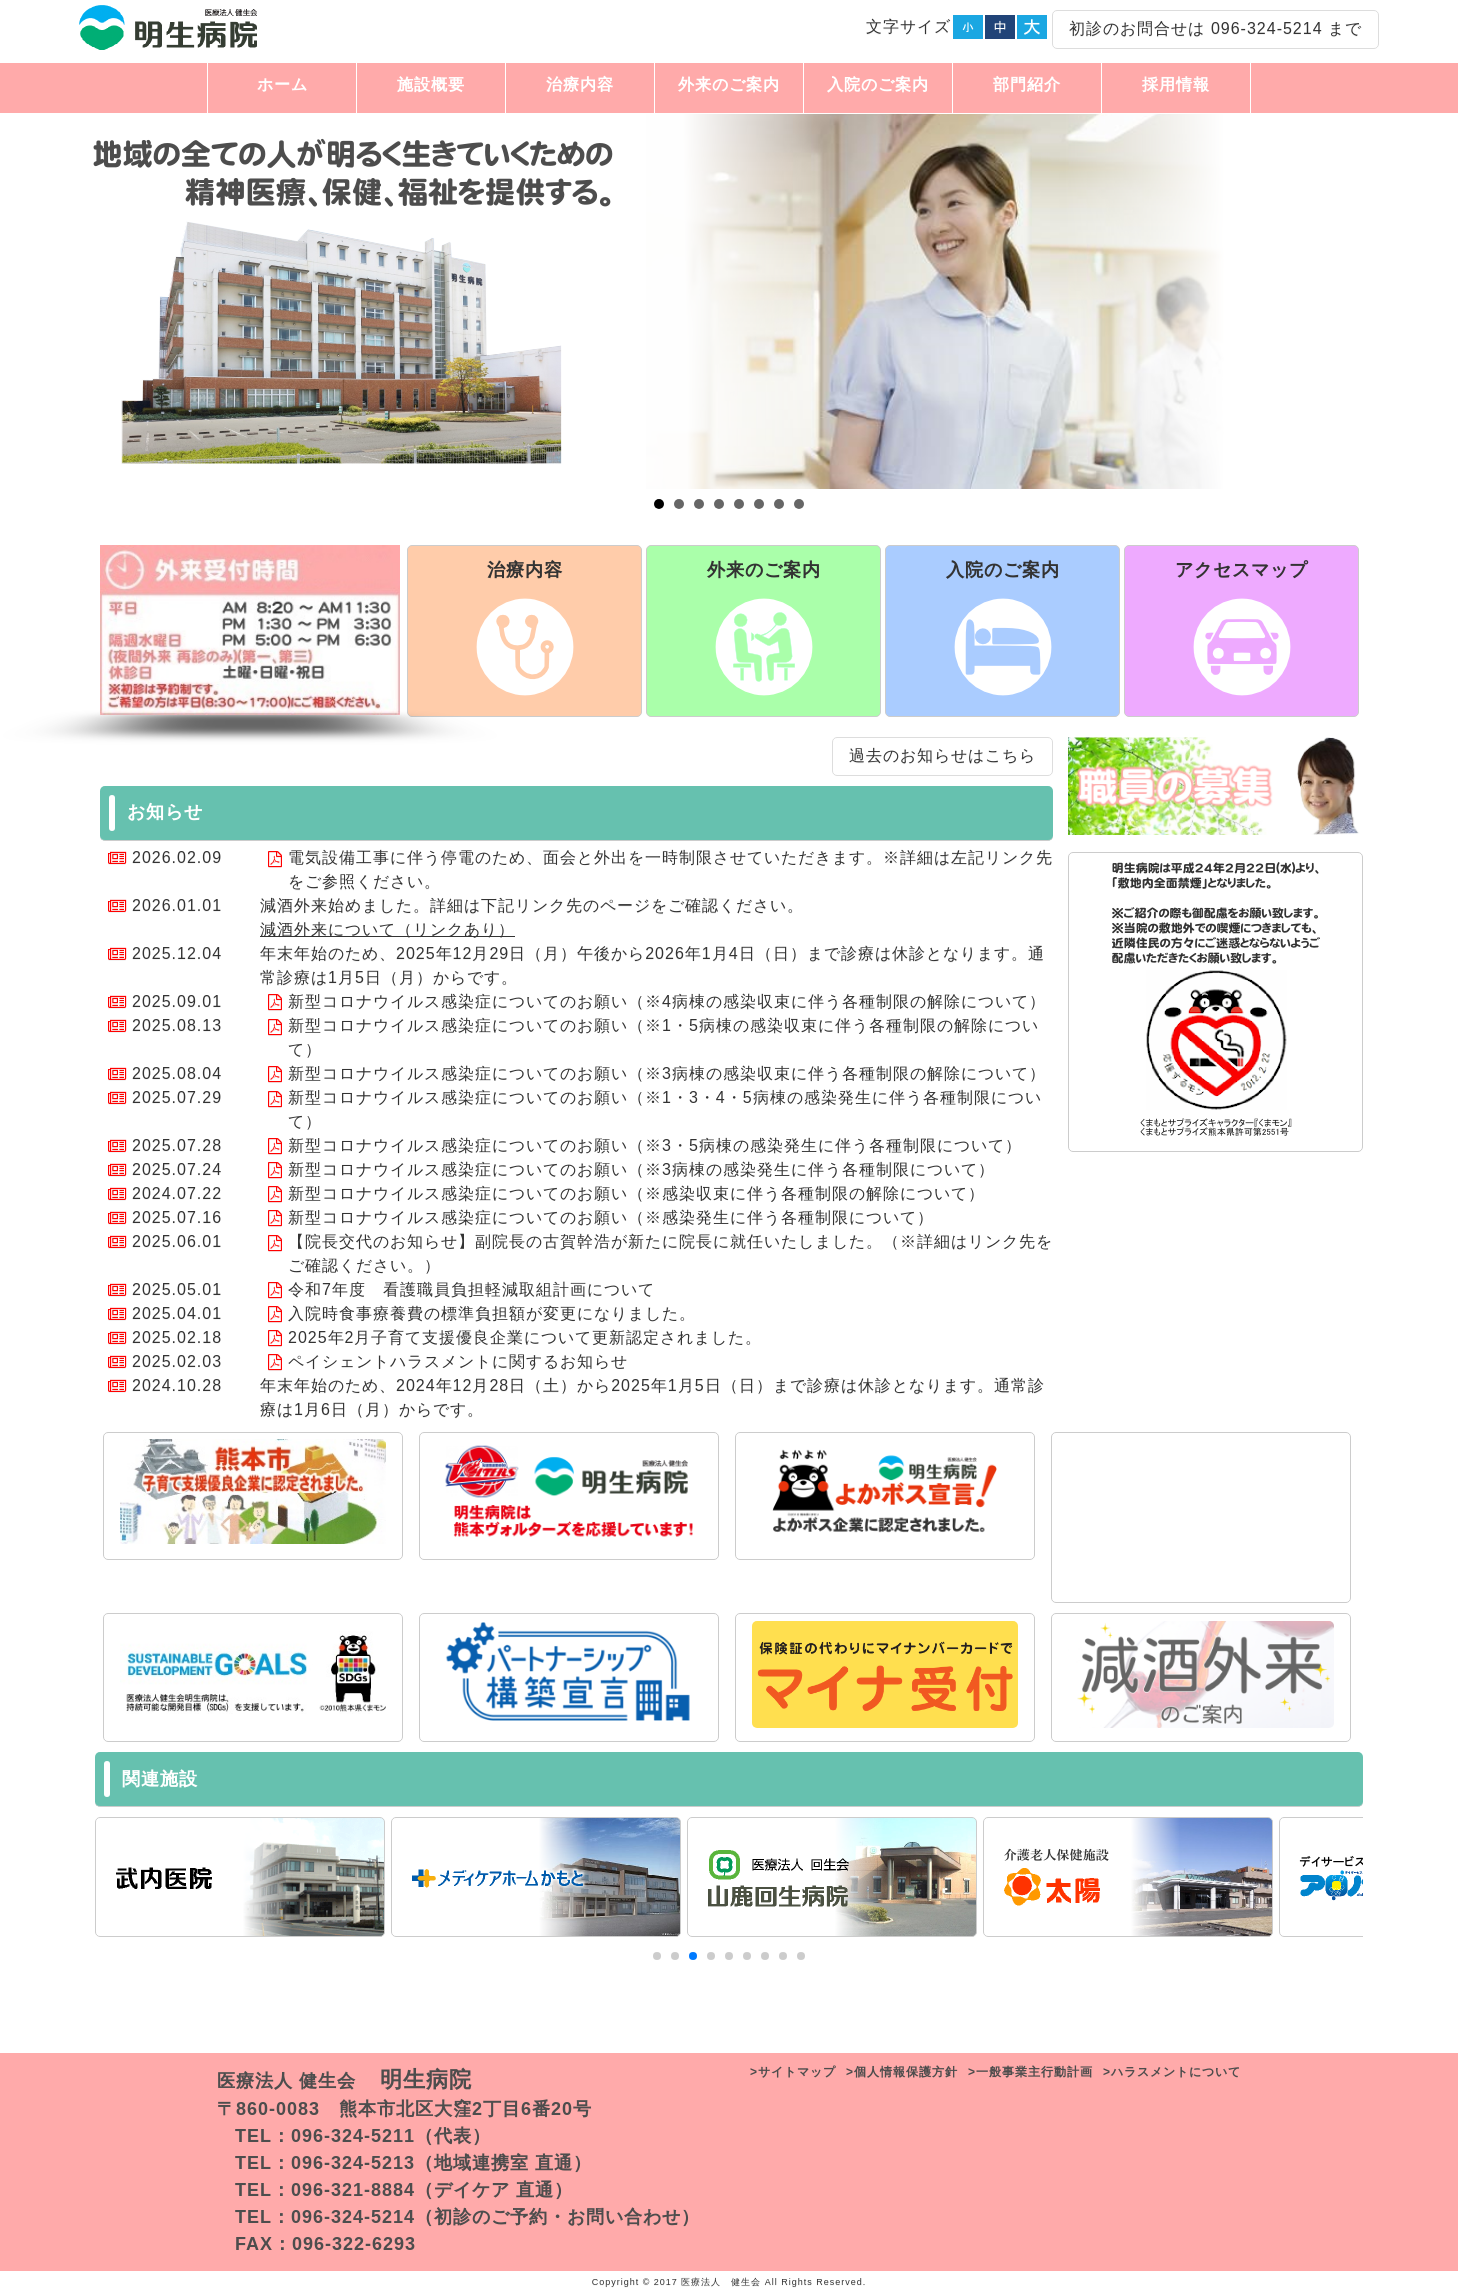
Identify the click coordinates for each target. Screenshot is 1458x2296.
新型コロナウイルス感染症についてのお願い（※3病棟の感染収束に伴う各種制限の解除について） (667, 1073)
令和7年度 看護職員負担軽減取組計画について (471, 1289)
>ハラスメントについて (1172, 2072)
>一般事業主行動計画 (1030, 2072)
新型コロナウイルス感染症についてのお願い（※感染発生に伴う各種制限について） (611, 1217)
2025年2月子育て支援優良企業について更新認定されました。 (525, 1337)
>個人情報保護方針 (902, 2072)
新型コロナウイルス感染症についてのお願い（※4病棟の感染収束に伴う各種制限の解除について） (667, 1001)
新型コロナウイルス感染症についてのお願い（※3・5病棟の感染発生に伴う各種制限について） (655, 1145)
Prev (80, 302)
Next (1378, 302)
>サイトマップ (793, 2072)
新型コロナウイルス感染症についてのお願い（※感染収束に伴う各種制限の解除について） (636, 1193)
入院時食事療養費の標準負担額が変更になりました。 (492, 1313)
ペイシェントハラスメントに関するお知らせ (458, 1361)
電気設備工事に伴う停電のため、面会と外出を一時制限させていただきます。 (585, 857)
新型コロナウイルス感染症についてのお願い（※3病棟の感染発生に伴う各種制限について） (641, 1169)
